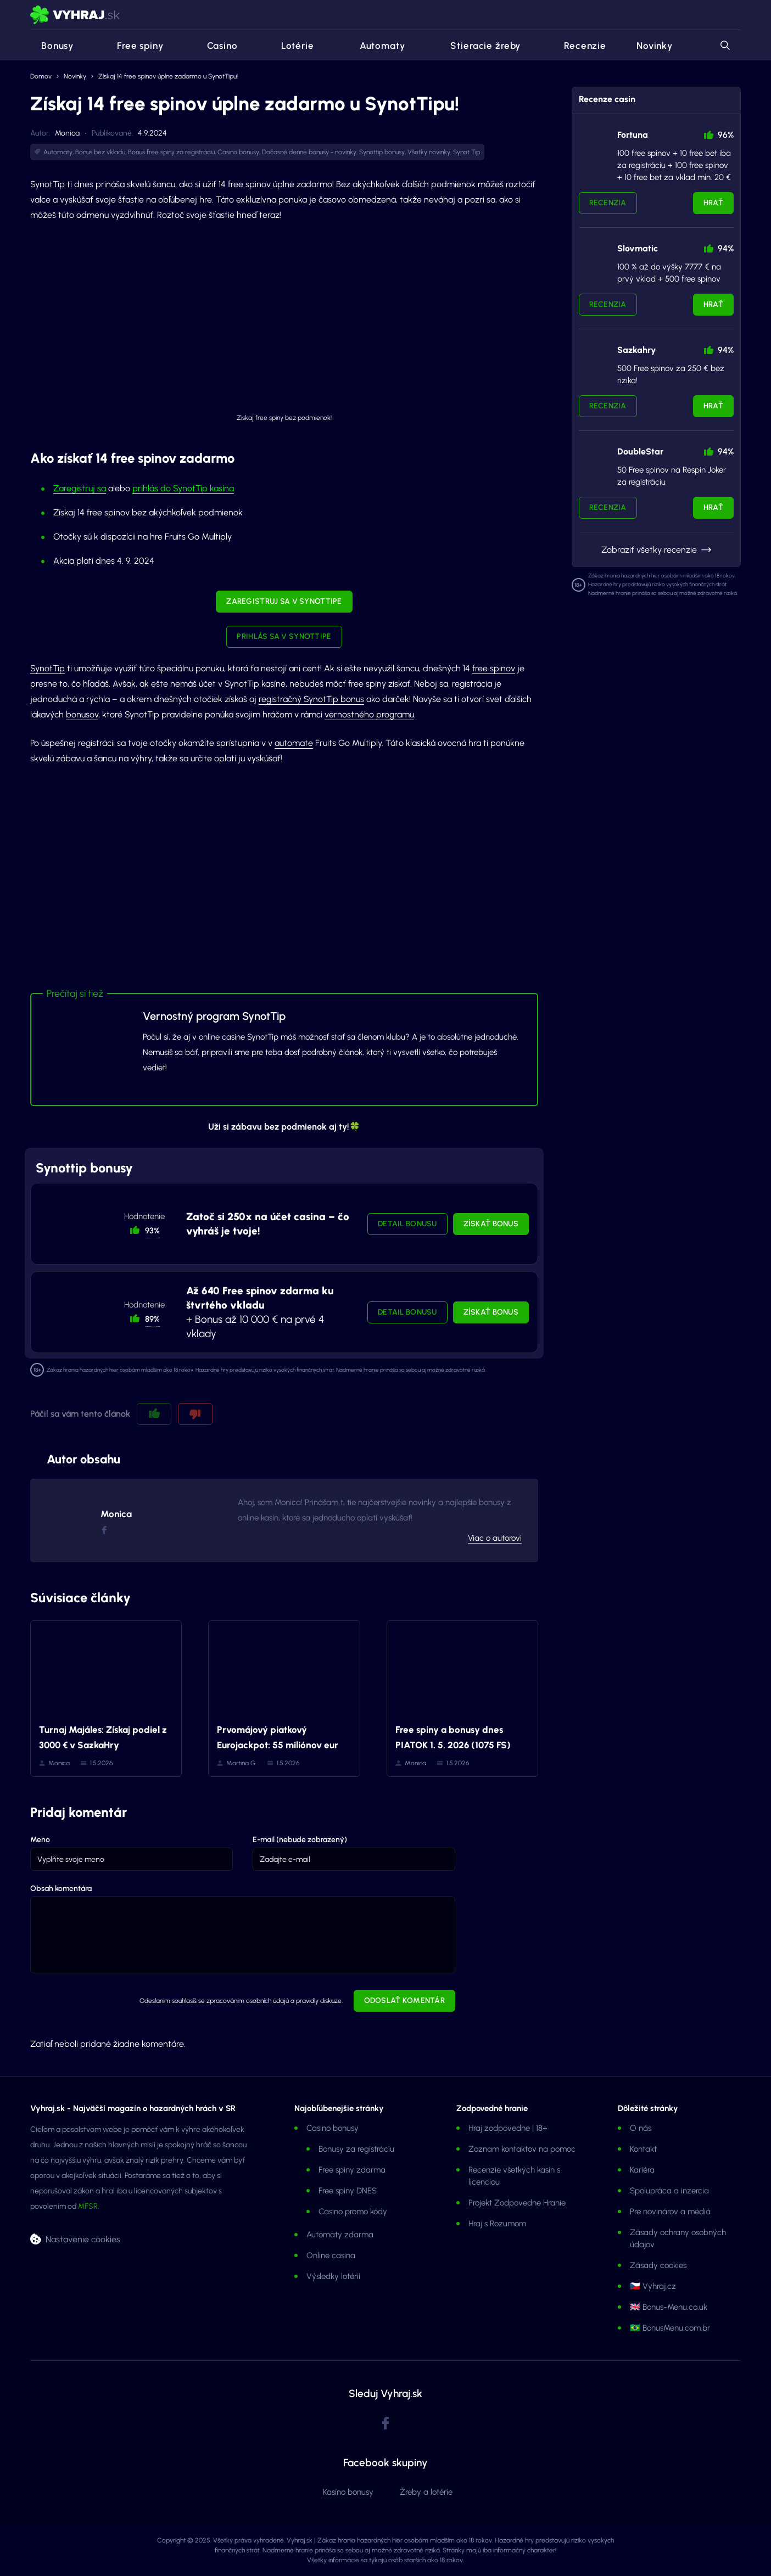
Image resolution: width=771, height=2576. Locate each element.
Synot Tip (466, 152)
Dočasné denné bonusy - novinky (309, 152)
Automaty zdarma (339, 2235)
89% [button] (152, 1319)
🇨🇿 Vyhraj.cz (653, 2286)
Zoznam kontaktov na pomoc (522, 2149)
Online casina (330, 2255)
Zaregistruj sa (79, 488)
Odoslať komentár (404, 2000)
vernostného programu (369, 714)
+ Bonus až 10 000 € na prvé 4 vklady (259, 1312)
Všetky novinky (428, 152)
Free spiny (134, 45)
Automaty (374, 45)
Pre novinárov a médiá (670, 2211)
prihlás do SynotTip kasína (183, 488)
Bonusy (52, 45)
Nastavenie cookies (83, 2238)
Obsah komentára (61, 1888)
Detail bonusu (407, 1223)
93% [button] (152, 1231)
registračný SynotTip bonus (311, 699)
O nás (640, 2128)
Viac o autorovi (495, 1538)
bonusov (82, 714)
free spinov (493, 668)
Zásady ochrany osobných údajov (678, 2238)
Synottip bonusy (382, 152)
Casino (216, 45)
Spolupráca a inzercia (669, 2191)
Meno (40, 1839)
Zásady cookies (658, 2265)
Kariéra (642, 2170)
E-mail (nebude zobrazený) (300, 1839)
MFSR (88, 2206)
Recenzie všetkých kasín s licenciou (514, 2176)
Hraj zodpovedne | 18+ (507, 2128)
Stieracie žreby (478, 45)
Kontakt (643, 2149)
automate (294, 743)
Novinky (654, 45)
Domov (41, 76)
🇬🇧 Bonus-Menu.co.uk (668, 2307)
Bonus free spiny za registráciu (171, 152)
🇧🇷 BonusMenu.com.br (670, 2328)
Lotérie (291, 45)
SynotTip (47, 668)
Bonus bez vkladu (100, 152)
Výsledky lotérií (333, 2276)
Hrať (713, 202)
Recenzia (608, 202)
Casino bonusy (238, 152)
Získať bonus (490, 1223)
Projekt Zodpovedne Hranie (517, 2203)
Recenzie (578, 45)
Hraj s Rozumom (497, 2224)
